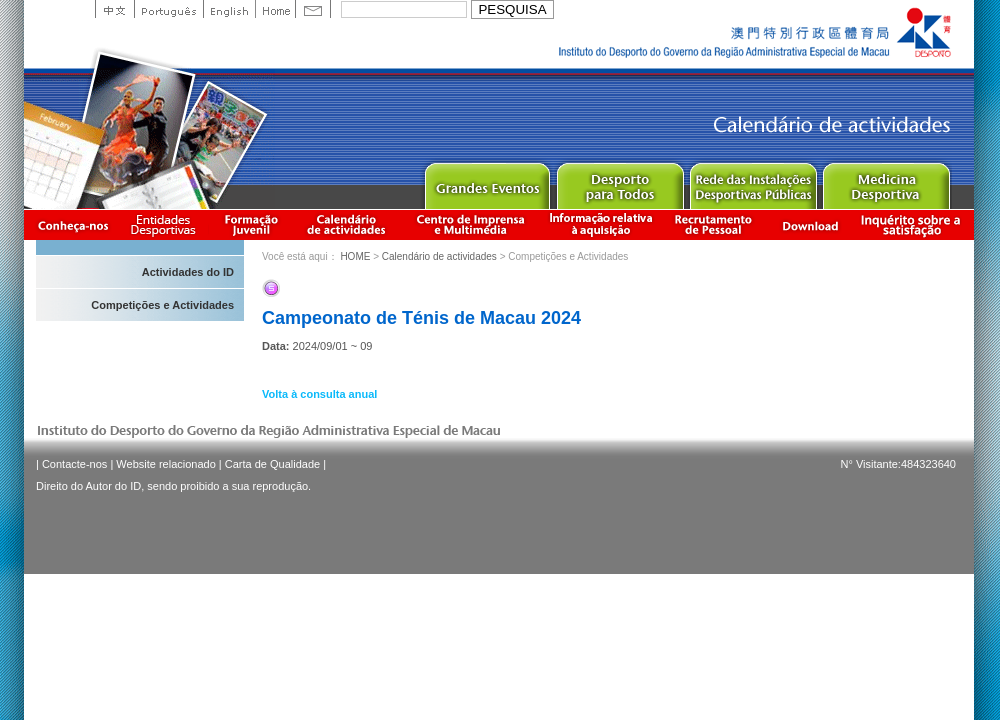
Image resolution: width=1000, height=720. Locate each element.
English (229, 9)
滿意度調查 (914, 224)
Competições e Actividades (162, 305)
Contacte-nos (74, 464)
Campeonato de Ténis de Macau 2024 (421, 318)
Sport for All (619, 181)
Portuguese (168, 9)
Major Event (486, 181)
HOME (355, 256)
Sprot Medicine (885, 181)
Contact (313, 9)
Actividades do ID (188, 272)
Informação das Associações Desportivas (166, 224)
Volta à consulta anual (319, 394)
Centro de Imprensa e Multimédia (471, 224)
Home (275, 9)
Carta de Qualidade (272, 464)
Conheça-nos (73, 224)
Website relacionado (165, 464)
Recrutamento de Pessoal (714, 224)
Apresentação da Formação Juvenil (251, 224)
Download (810, 224)
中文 (114, 9)
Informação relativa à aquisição (601, 224)
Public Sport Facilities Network (752, 181)
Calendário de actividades (347, 224)
